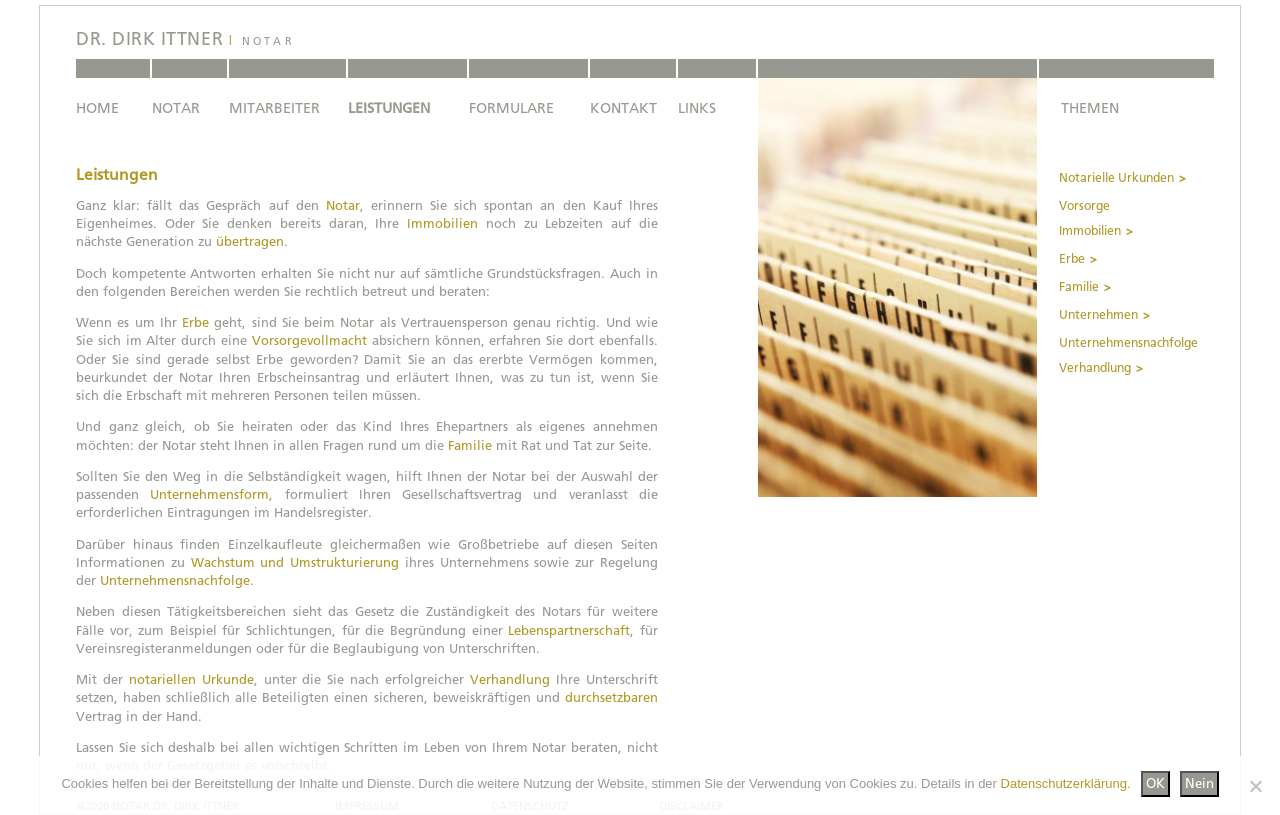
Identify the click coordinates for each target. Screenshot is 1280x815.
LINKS (697, 108)
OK (1155, 783)
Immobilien (442, 223)
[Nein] (1255, 786)
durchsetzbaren (611, 697)
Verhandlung (510, 679)
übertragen (250, 241)
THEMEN (1090, 108)
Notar (343, 205)
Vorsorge (1084, 206)
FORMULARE (511, 108)
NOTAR (176, 108)
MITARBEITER (274, 108)
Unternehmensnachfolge (175, 580)
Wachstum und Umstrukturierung (295, 562)
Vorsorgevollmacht (309, 340)
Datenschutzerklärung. (1066, 783)
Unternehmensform (209, 494)
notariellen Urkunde (191, 679)
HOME (97, 108)
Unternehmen (1098, 315)
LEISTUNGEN (389, 108)
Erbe (195, 322)
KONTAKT (623, 108)
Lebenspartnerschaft (569, 630)
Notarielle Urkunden (1116, 178)
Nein (1199, 783)
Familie (470, 445)
